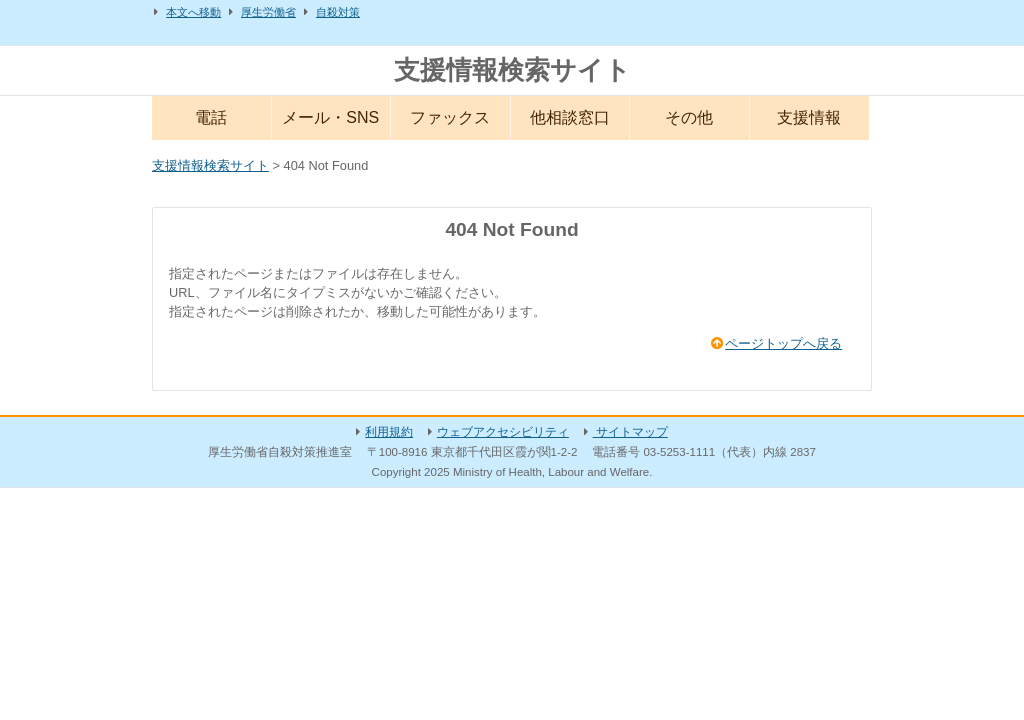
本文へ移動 (193, 12)
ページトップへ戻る (783, 343)
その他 (689, 117)
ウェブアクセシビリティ (503, 432)
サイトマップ (630, 432)
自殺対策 (338, 12)
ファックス (450, 117)
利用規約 (389, 432)
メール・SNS (330, 117)
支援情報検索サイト (512, 70)
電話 (211, 117)
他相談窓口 (570, 117)
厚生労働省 (268, 12)
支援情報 (809, 117)
